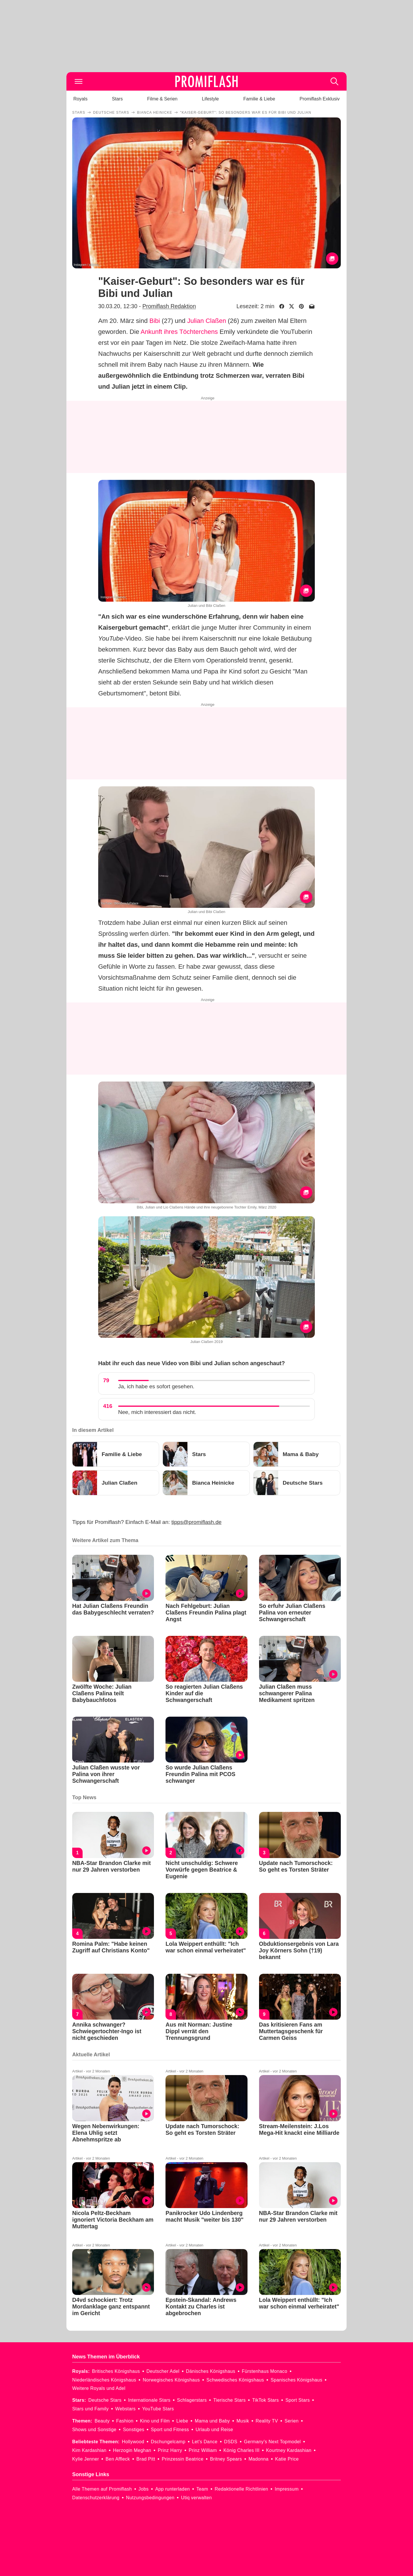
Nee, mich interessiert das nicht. (157, 1412)
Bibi (154, 320)
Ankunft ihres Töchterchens (179, 331)
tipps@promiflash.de (197, 1522)
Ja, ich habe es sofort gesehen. (156, 1386)
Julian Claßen (206, 320)
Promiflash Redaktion (169, 306)
